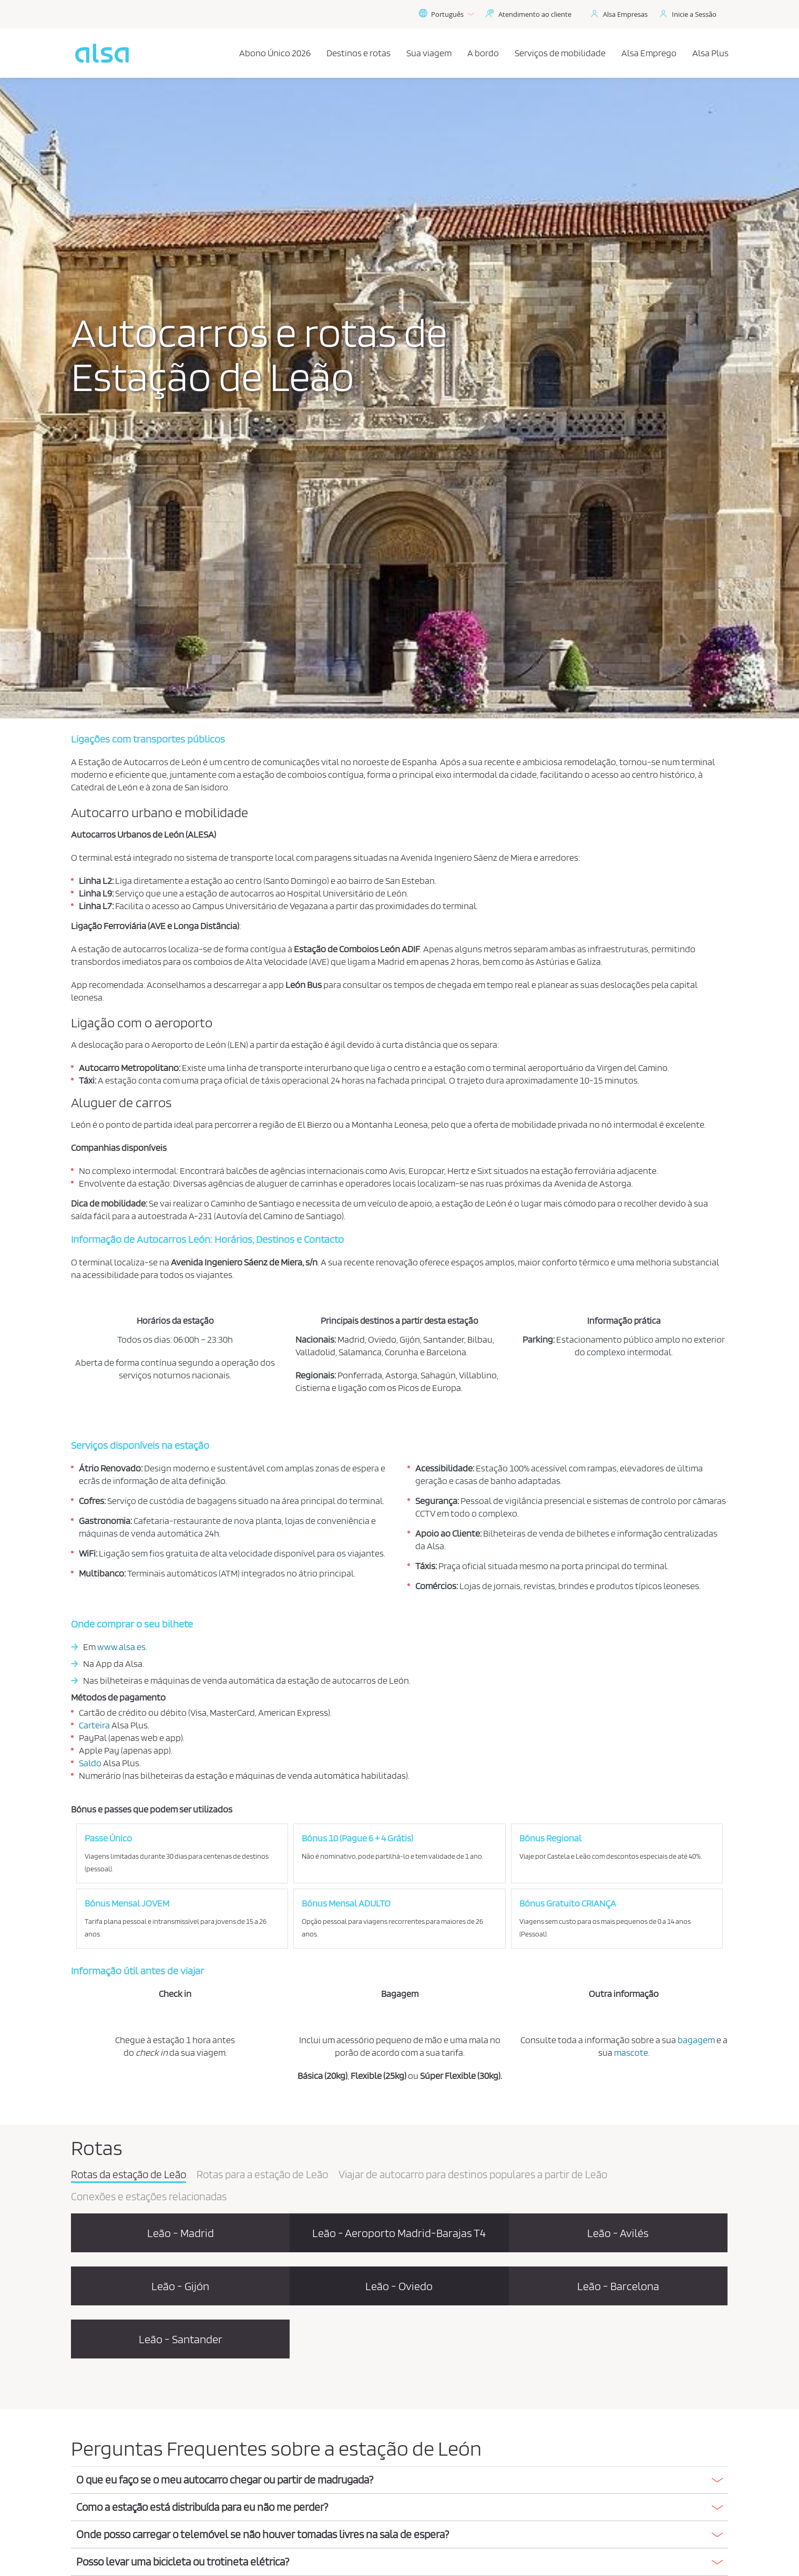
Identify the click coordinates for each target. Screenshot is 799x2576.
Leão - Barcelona (618, 2286)
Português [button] (446, 14)
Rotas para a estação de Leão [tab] (262, 2175)
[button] (399, 2480)
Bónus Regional (550, 1837)
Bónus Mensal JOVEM (127, 1903)
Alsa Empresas (625, 14)
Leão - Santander (180, 2339)
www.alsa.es (121, 1646)
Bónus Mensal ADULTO (346, 1903)
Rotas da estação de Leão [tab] (128, 2175)
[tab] (399, 2480)
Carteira (94, 1724)
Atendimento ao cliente (534, 14)
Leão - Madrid (180, 2233)
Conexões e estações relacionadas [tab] (149, 2197)
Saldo (90, 1762)
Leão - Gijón (180, 2286)
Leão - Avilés (618, 2233)
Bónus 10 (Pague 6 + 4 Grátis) (357, 1837)
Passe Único (108, 1837)
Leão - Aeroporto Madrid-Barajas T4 (399, 2233)
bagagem (696, 2039)
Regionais (314, 1374)
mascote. (632, 2052)
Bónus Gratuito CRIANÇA (567, 1903)
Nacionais (314, 1339)
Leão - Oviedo (399, 2286)
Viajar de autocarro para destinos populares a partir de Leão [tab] (473, 2175)
